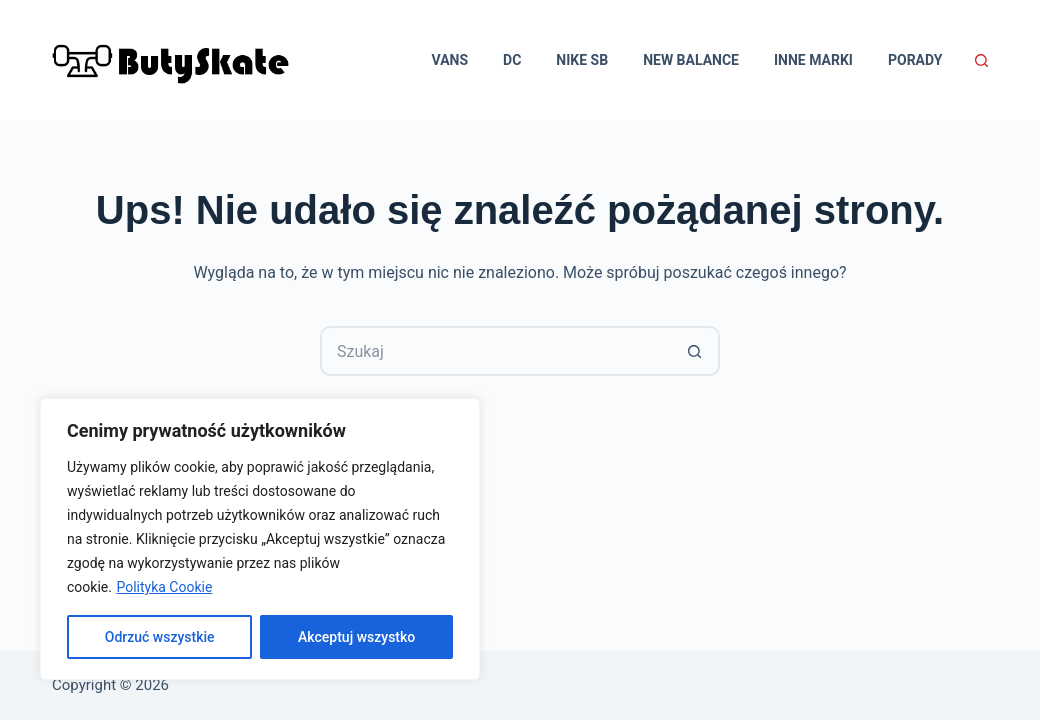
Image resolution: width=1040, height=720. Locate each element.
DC (512, 60)
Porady (915, 60)
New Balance (691, 60)
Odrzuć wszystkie (160, 637)
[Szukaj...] (495, 351)
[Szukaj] (981, 60)
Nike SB (582, 60)
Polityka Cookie (164, 587)
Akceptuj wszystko (356, 637)
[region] (260, 539)
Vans (450, 60)
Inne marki (813, 60)
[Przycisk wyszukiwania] (695, 351)
